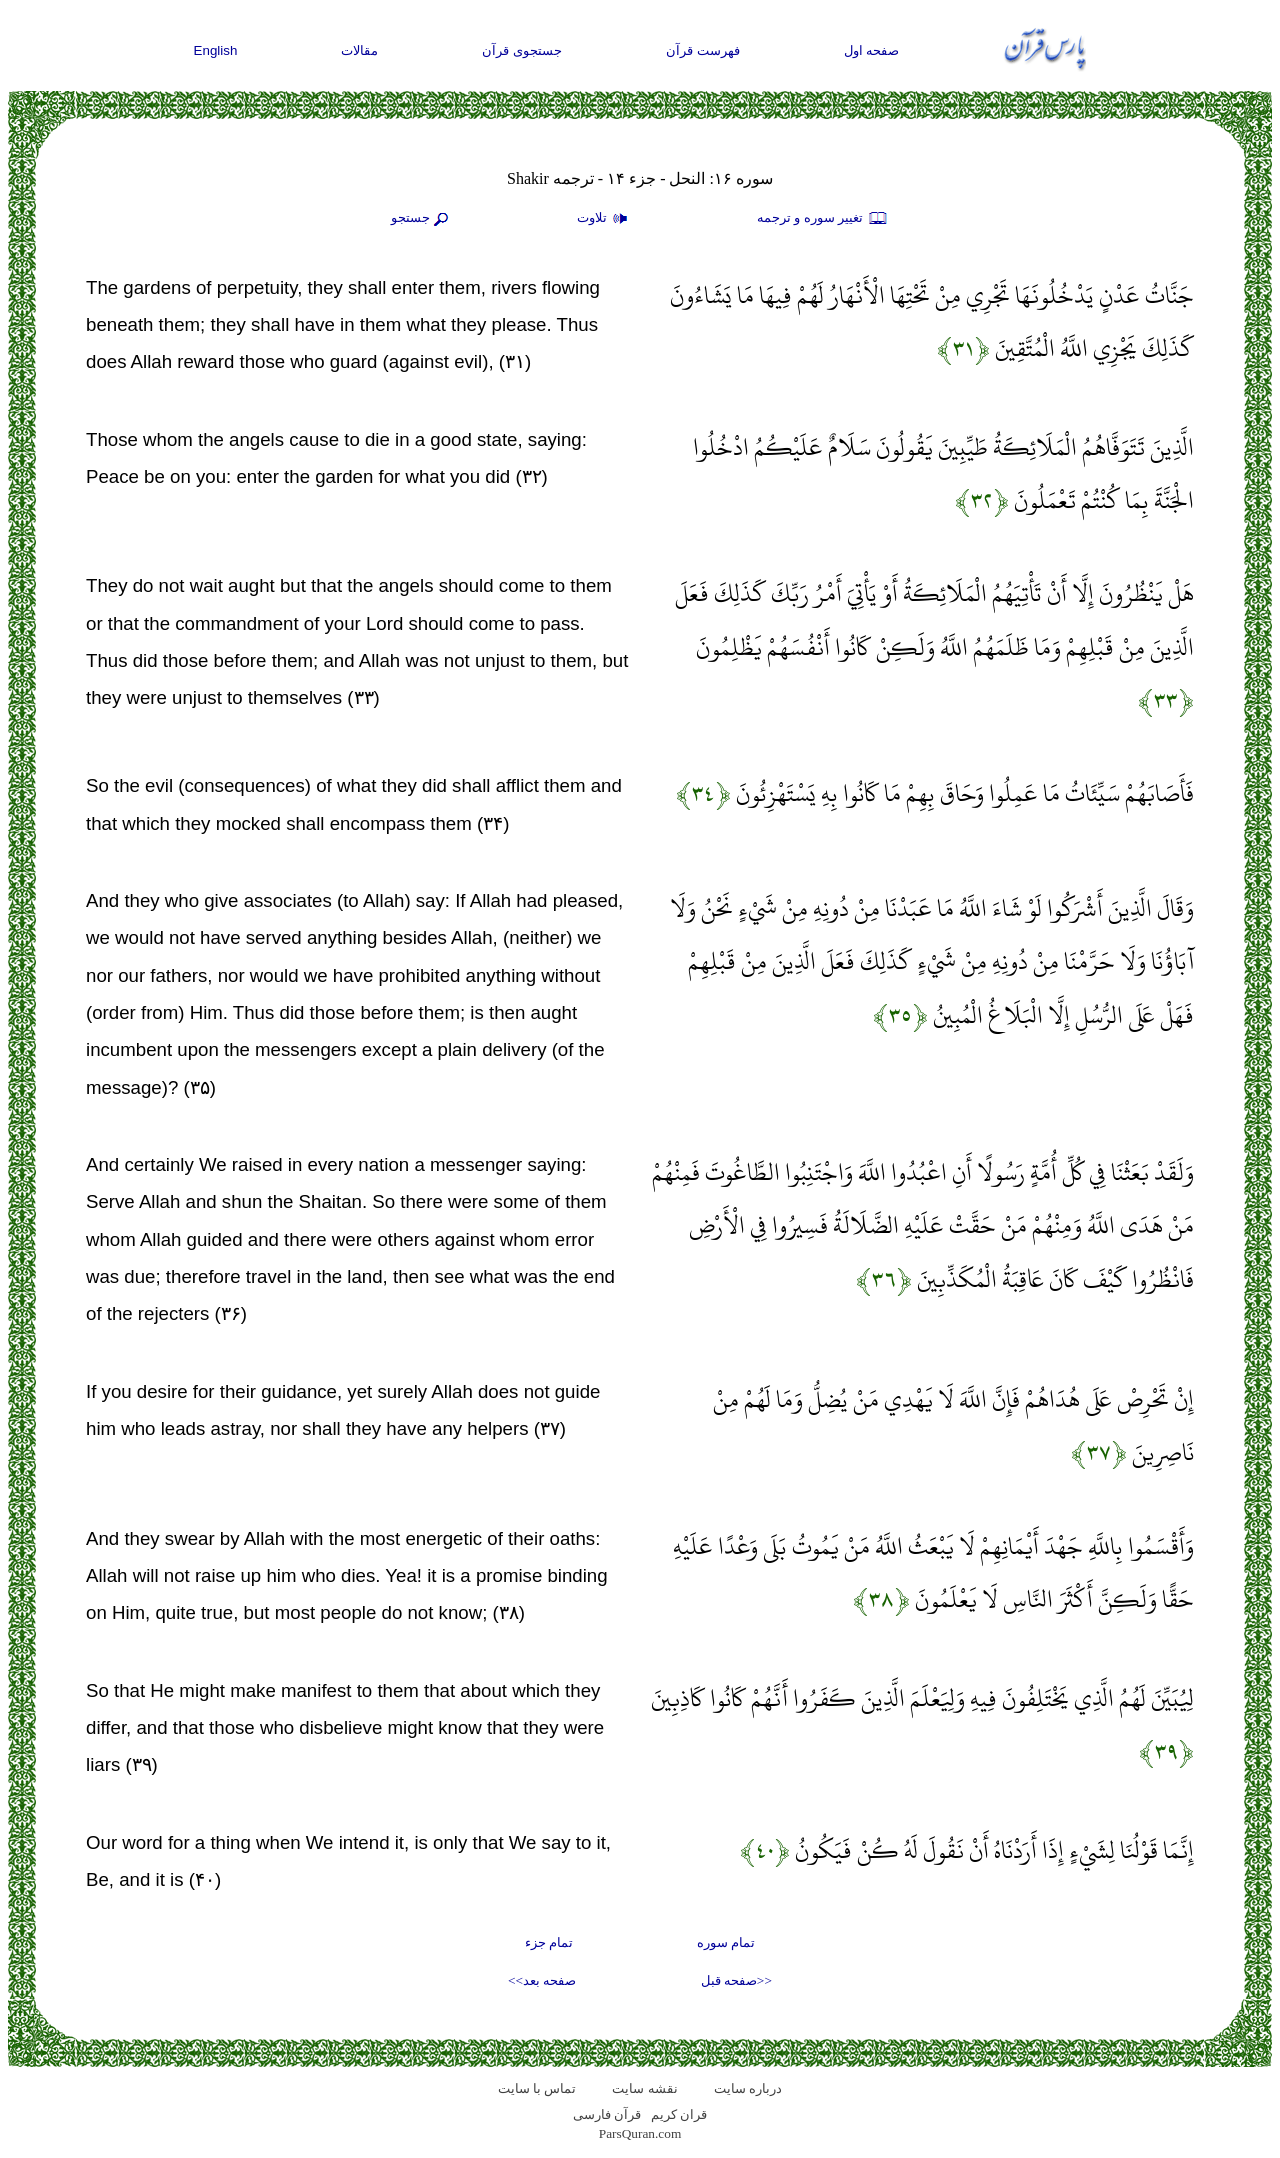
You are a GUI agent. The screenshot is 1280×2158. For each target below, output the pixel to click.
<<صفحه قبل (736, 1980)
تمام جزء (549, 1942)
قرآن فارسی (607, 2114)
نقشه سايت (644, 2088)
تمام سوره (726, 1942)
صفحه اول (872, 50)
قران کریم (679, 2114)
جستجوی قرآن (522, 50)
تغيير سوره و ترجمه (823, 219)
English (216, 50)
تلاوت (605, 219)
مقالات (359, 50)
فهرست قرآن (703, 50)
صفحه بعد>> (542, 1980)
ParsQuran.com (640, 2133)
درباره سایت (748, 2088)
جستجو (422, 219)
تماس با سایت (537, 2088)
